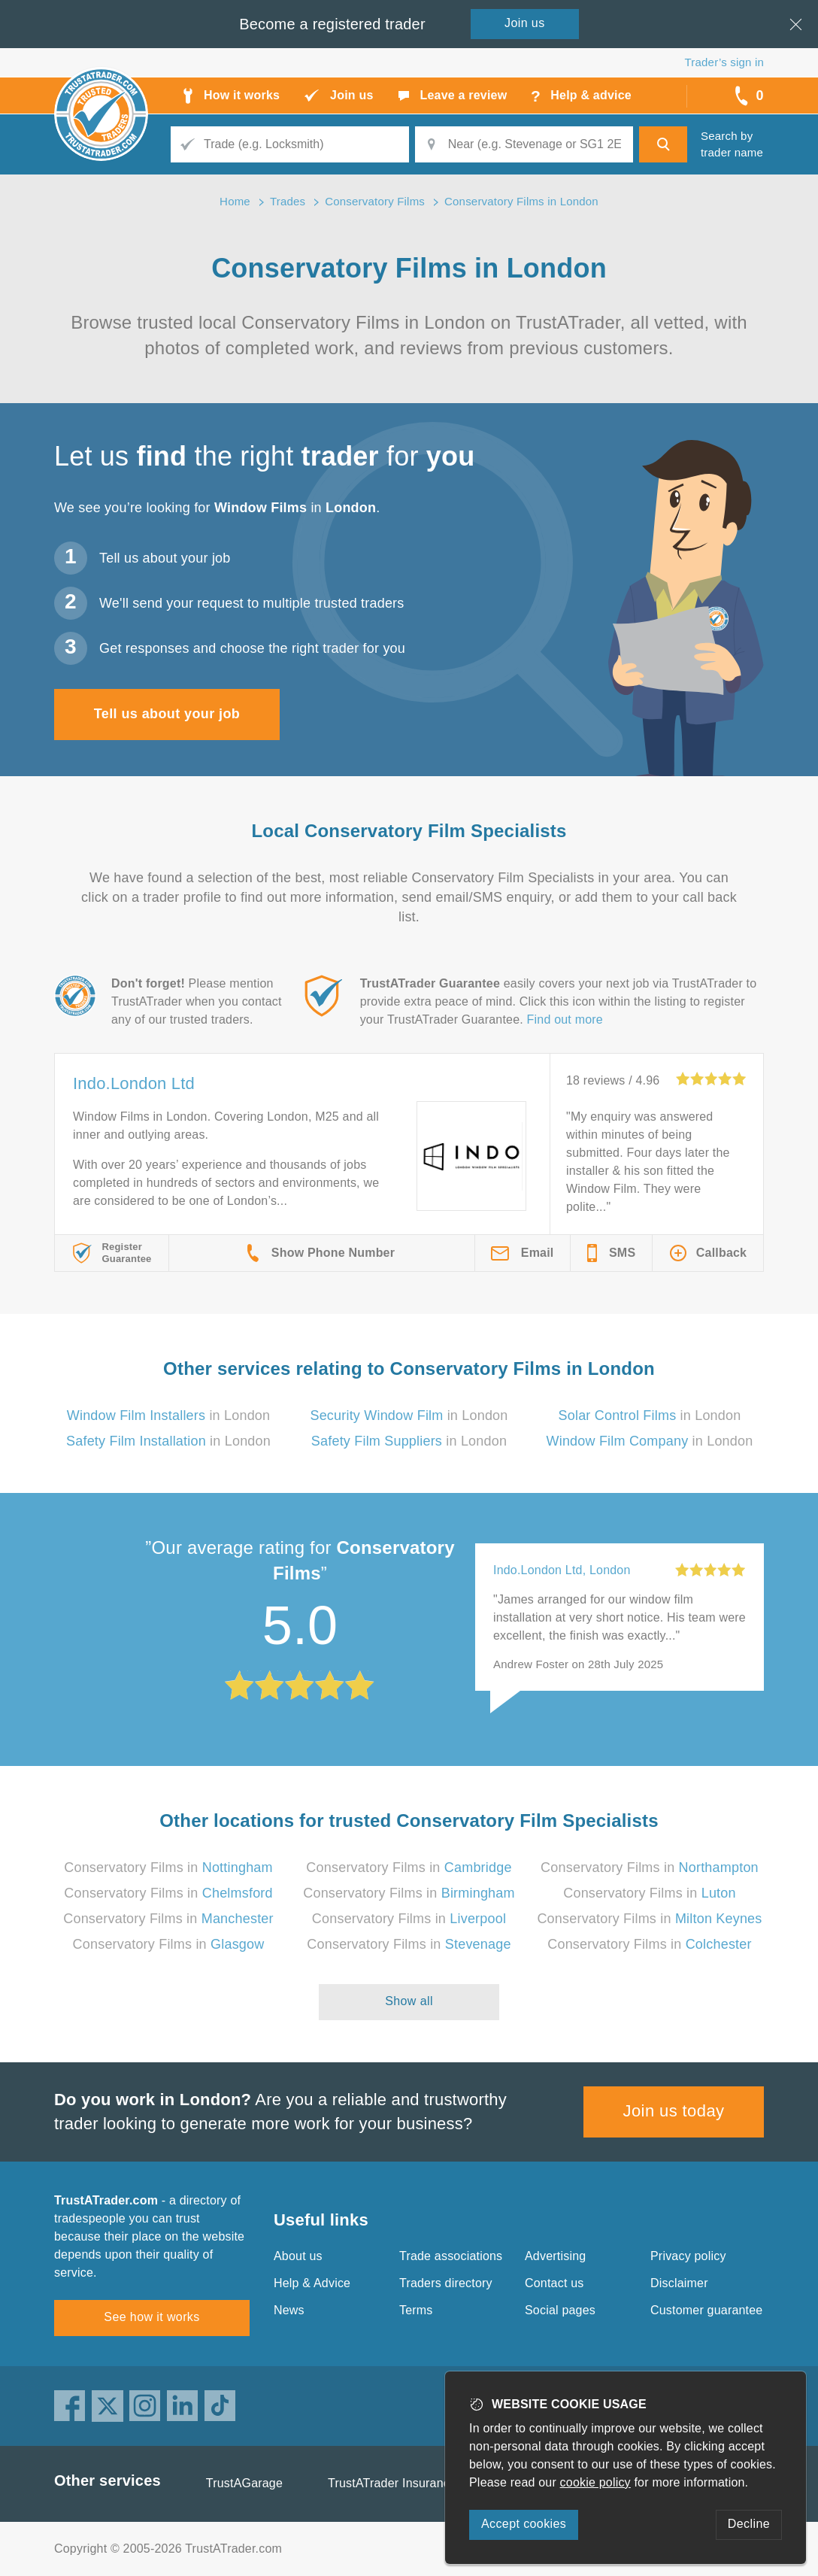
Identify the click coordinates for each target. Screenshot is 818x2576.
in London (169, 1415)
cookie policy (595, 2482)
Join (524, 23)
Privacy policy (688, 2256)
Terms (416, 2310)
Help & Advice (312, 2283)
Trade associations (450, 2256)
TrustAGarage (244, 2483)
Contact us (554, 2283)
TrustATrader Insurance (392, 2483)
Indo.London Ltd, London (562, 1570)
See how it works (151, 2317)
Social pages (560, 2310)
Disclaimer (679, 2283)
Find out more (565, 1019)
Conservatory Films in (168, 1867)
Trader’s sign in (724, 62)
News (289, 2310)
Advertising (555, 2256)
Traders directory (445, 2283)
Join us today (674, 2110)
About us (298, 2256)
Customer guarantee (706, 2310)
